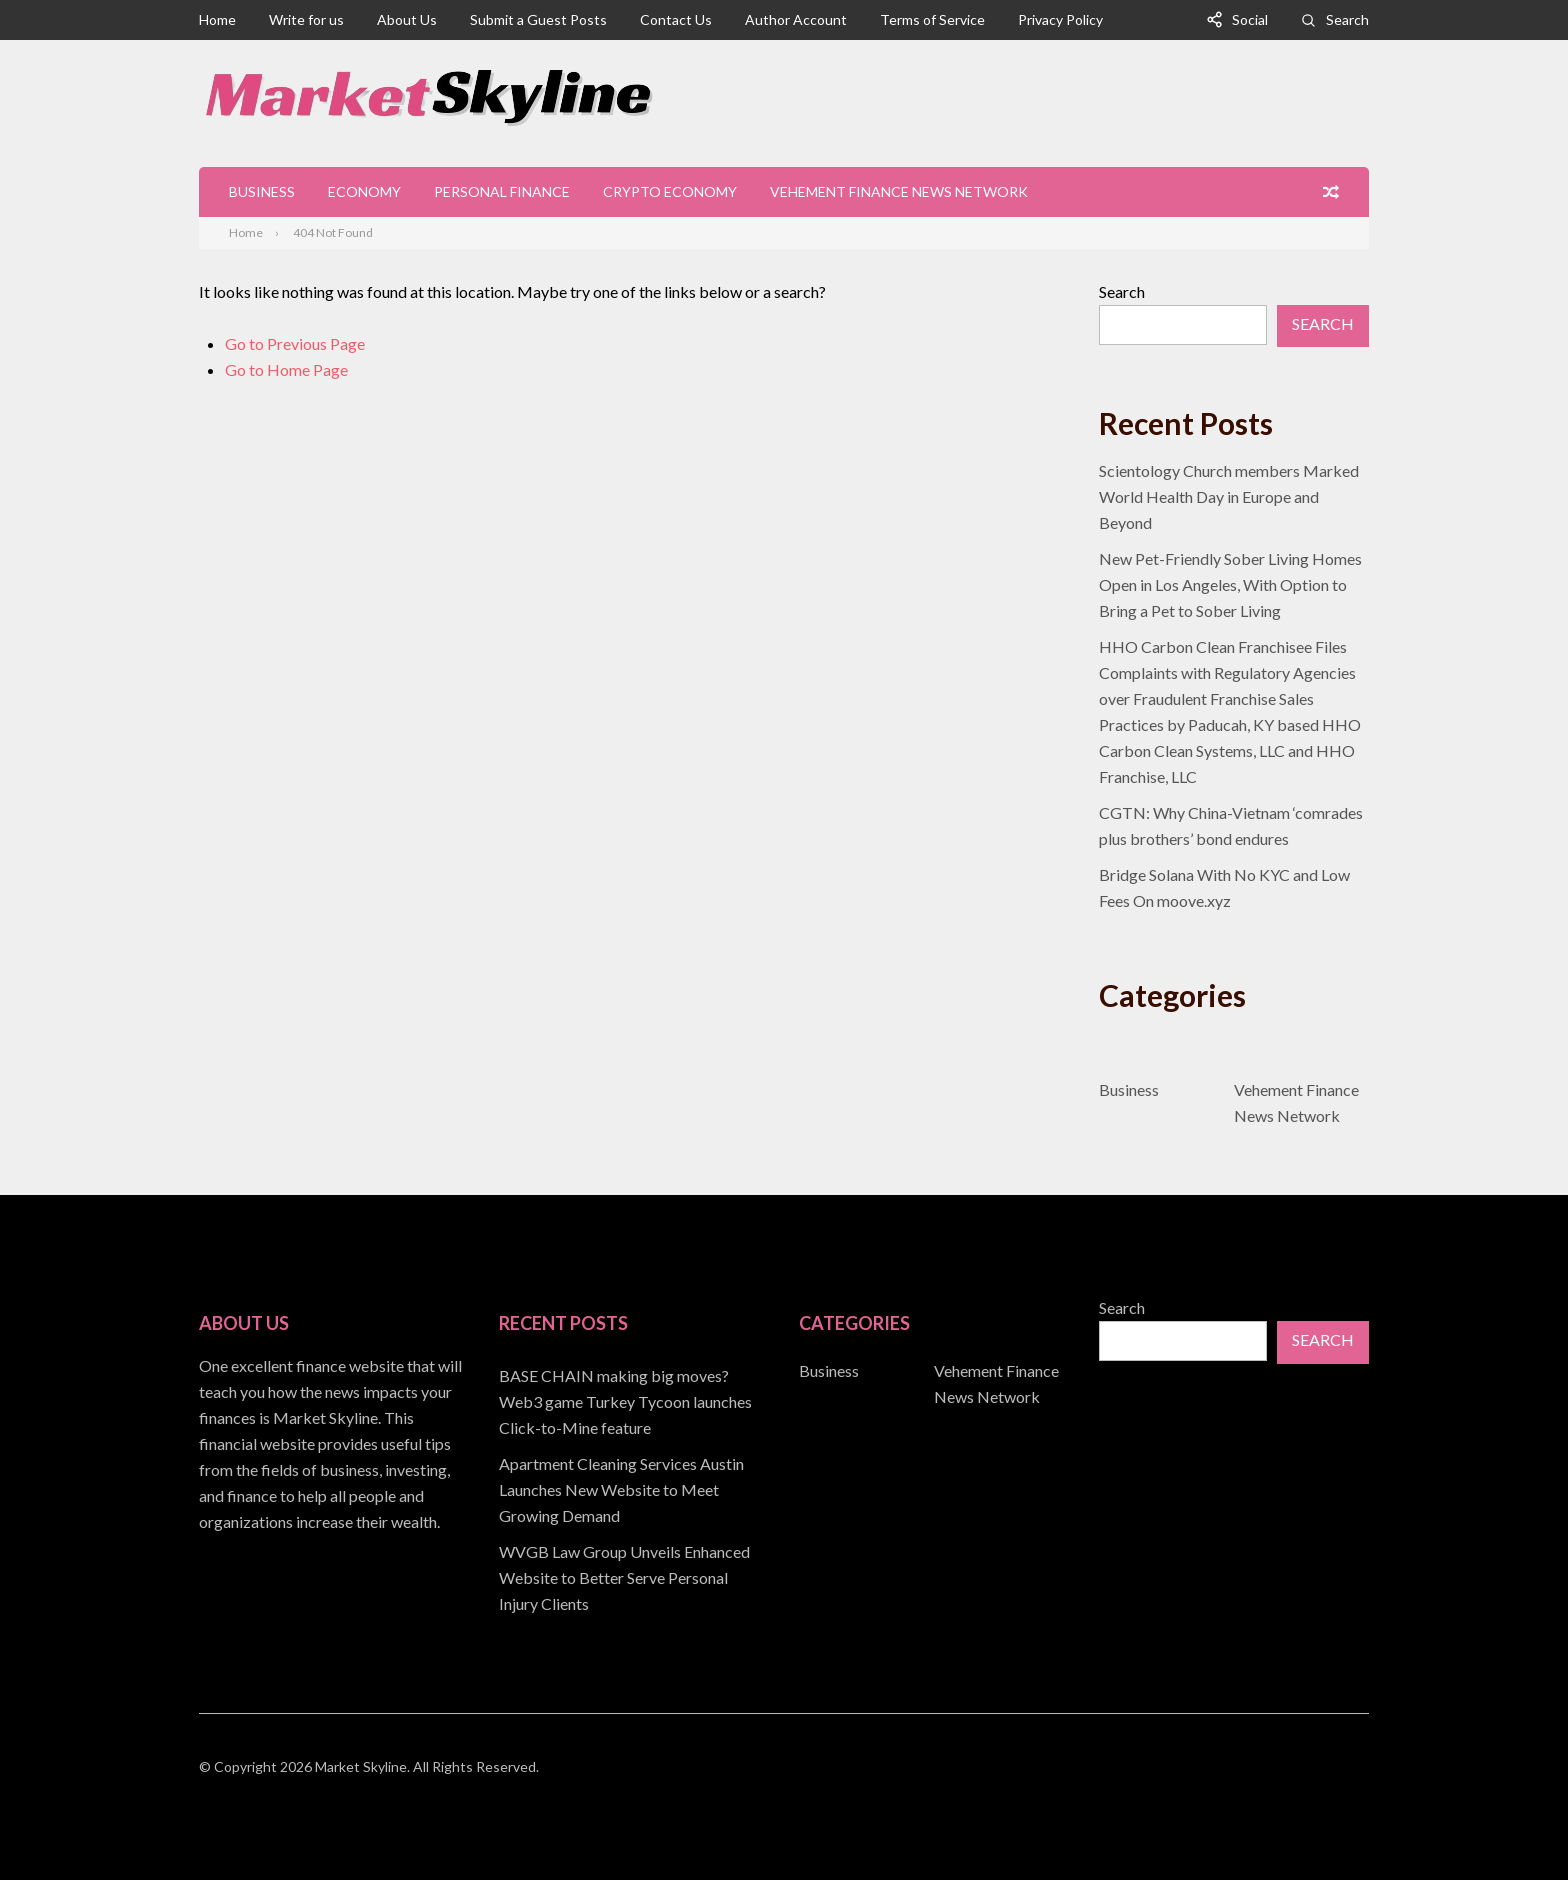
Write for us (306, 19)
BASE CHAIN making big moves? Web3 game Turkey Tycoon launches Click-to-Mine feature (625, 1401)
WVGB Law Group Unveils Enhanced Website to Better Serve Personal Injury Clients (624, 1577)
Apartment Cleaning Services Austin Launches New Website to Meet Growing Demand (621, 1489)
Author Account (796, 19)
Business (262, 191)
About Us (407, 19)
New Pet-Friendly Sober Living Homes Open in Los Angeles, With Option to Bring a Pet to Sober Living (1230, 584)
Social (1250, 19)
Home (217, 19)
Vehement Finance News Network (899, 191)
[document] (634, 1490)
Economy (364, 191)
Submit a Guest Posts (538, 19)
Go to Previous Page (295, 343)
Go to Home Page (286, 369)
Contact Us (676, 19)
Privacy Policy (1060, 19)
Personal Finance (502, 191)
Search (1347, 19)
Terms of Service (932, 19)
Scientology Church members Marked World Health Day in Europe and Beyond (1229, 496)
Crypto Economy (670, 191)
